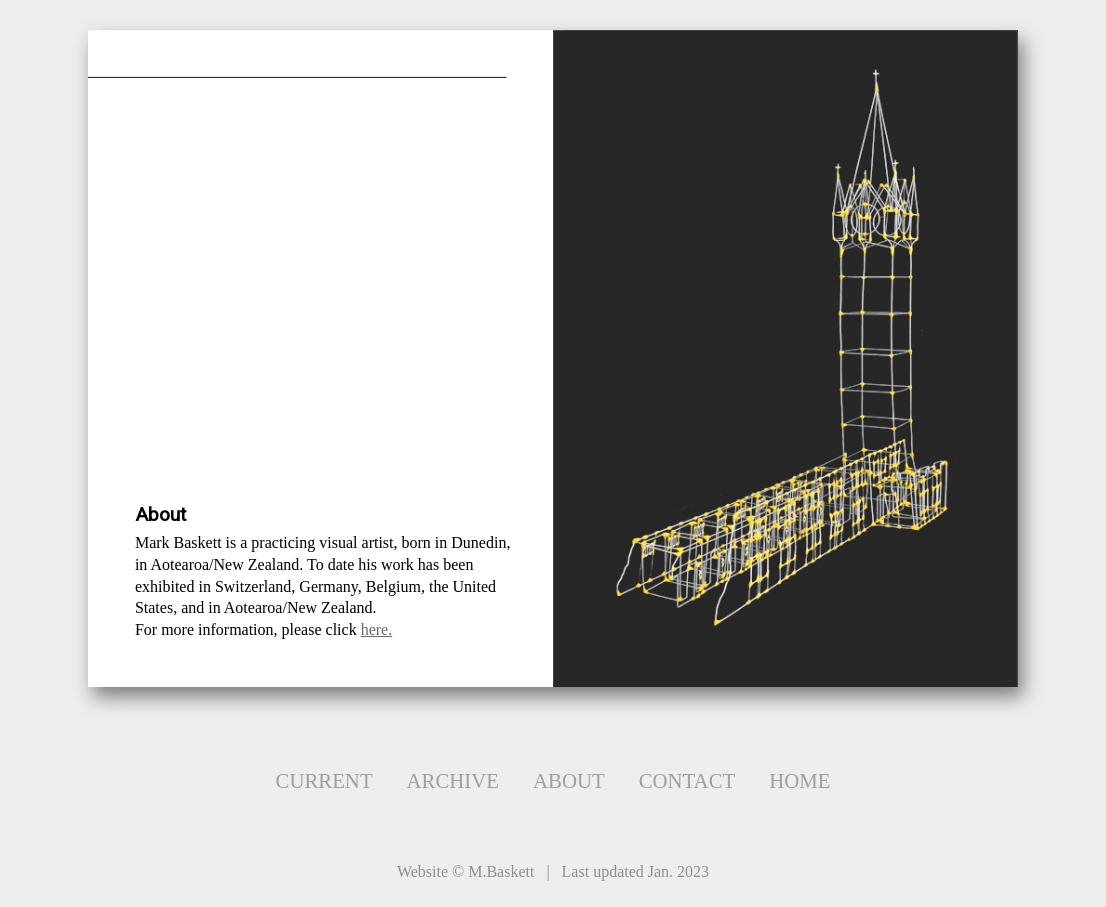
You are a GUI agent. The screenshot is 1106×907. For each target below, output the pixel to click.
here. (377, 629)
